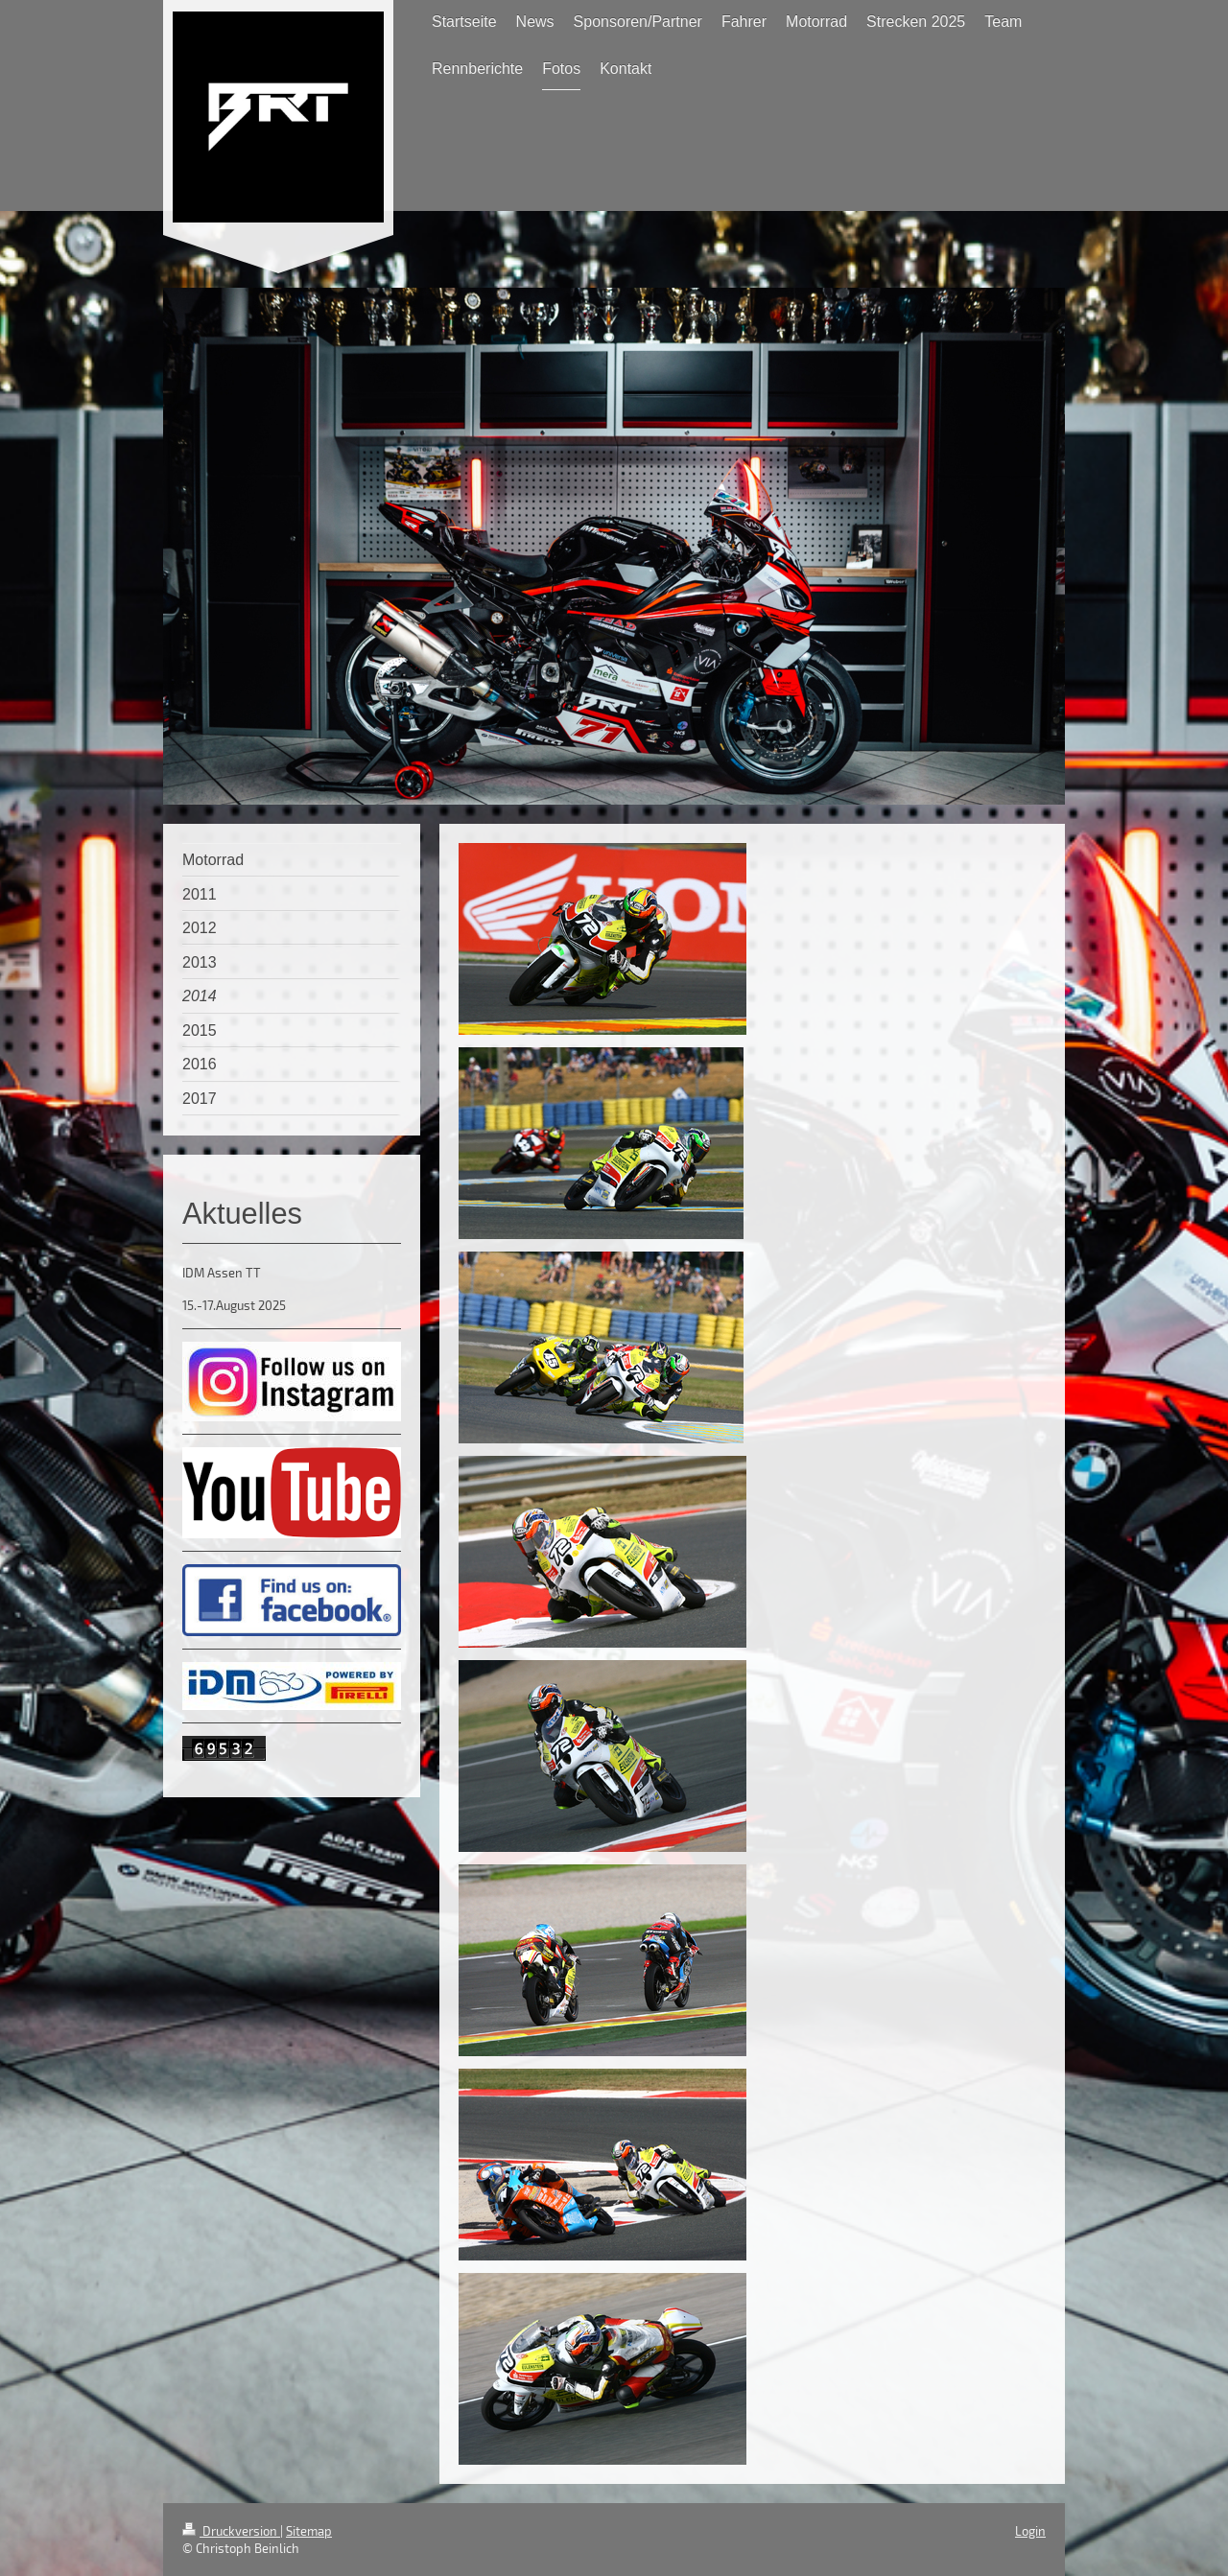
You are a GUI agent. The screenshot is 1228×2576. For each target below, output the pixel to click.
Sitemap (309, 2531)
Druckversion (231, 2531)
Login (1030, 2531)
